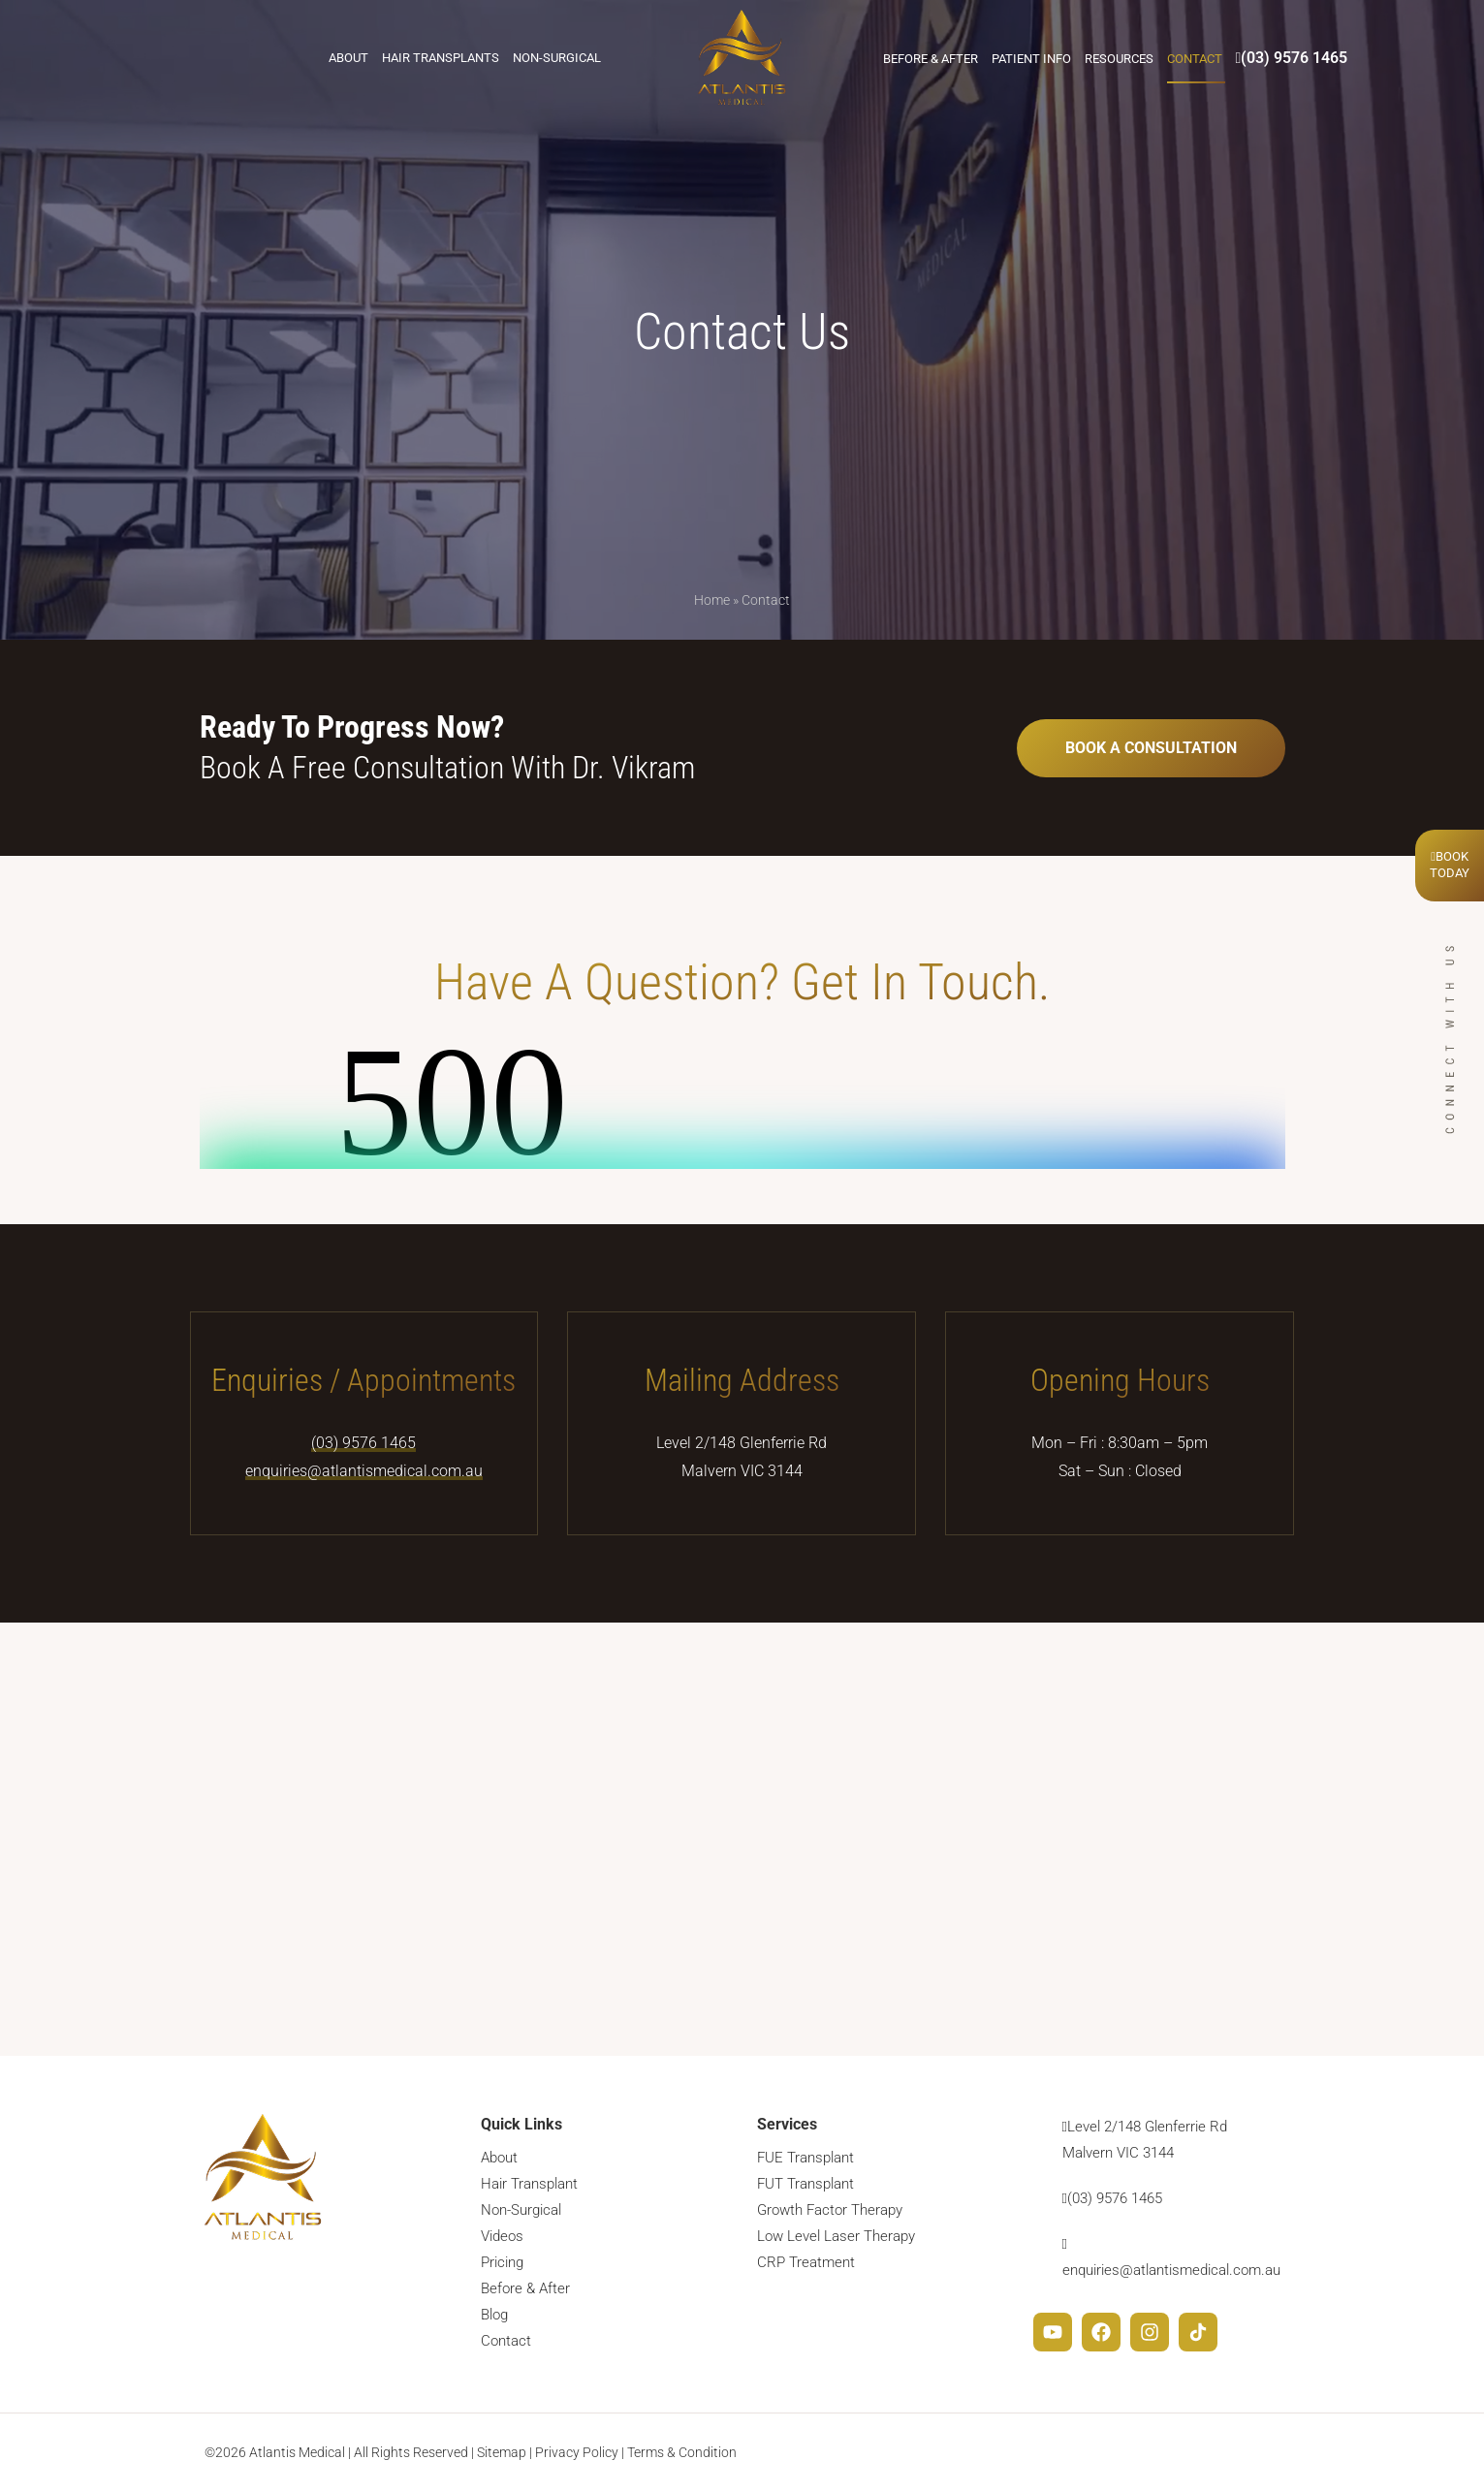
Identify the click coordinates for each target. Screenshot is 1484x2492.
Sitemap (501, 2452)
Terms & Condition (682, 2452)
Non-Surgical (557, 57)
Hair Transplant (529, 2183)
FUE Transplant (805, 2157)
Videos (502, 2236)
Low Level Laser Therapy (836, 2236)
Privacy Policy (576, 2452)
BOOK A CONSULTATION (1151, 748)
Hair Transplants (440, 57)
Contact (1194, 58)
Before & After (930, 58)
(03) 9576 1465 (1292, 57)
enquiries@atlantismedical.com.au (364, 1471)
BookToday (1449, 864)
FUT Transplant (805, 2183)
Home (712, 600)
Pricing (502, 2262)
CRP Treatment (806, 2262)
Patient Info (1031, 58)
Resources (1119, 58)
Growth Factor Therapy (829, 2210)
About (348, 57)
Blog (494, 2314)
